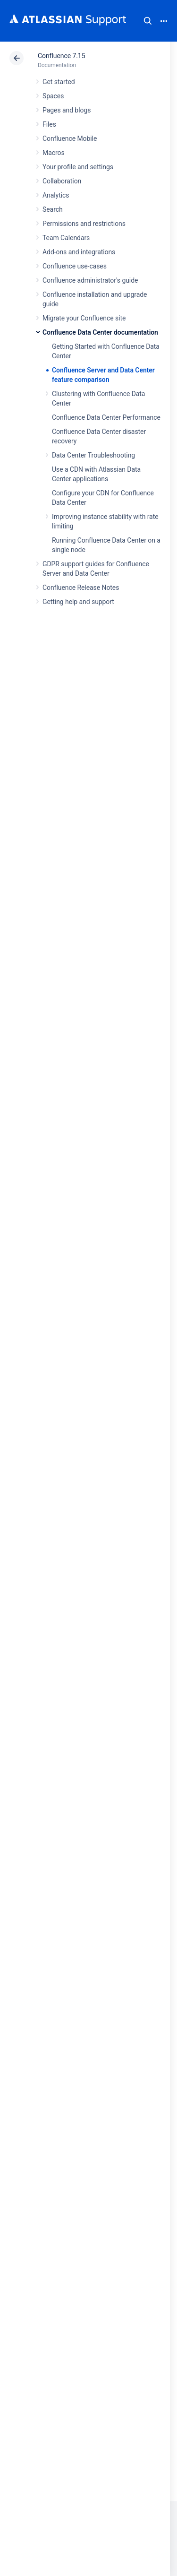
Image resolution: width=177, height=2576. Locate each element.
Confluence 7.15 (61, 56)
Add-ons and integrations (78, 252)
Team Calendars (66, 238)
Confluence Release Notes (80, 587)
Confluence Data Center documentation (100, 332)
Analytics (55, 195)
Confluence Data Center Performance (106, 417)
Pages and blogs (66, 110)
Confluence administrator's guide (90, 280)
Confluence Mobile (69, 138)
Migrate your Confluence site (84, 318)
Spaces (53, 96)
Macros (53, 152)
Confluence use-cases (74, 266)
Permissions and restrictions (84, 223)
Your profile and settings (77, 167)
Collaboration (61, 181)
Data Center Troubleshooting (93, 455)
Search (147, 20)
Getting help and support (78, 601)
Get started (58, 82)
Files (49, 124)
